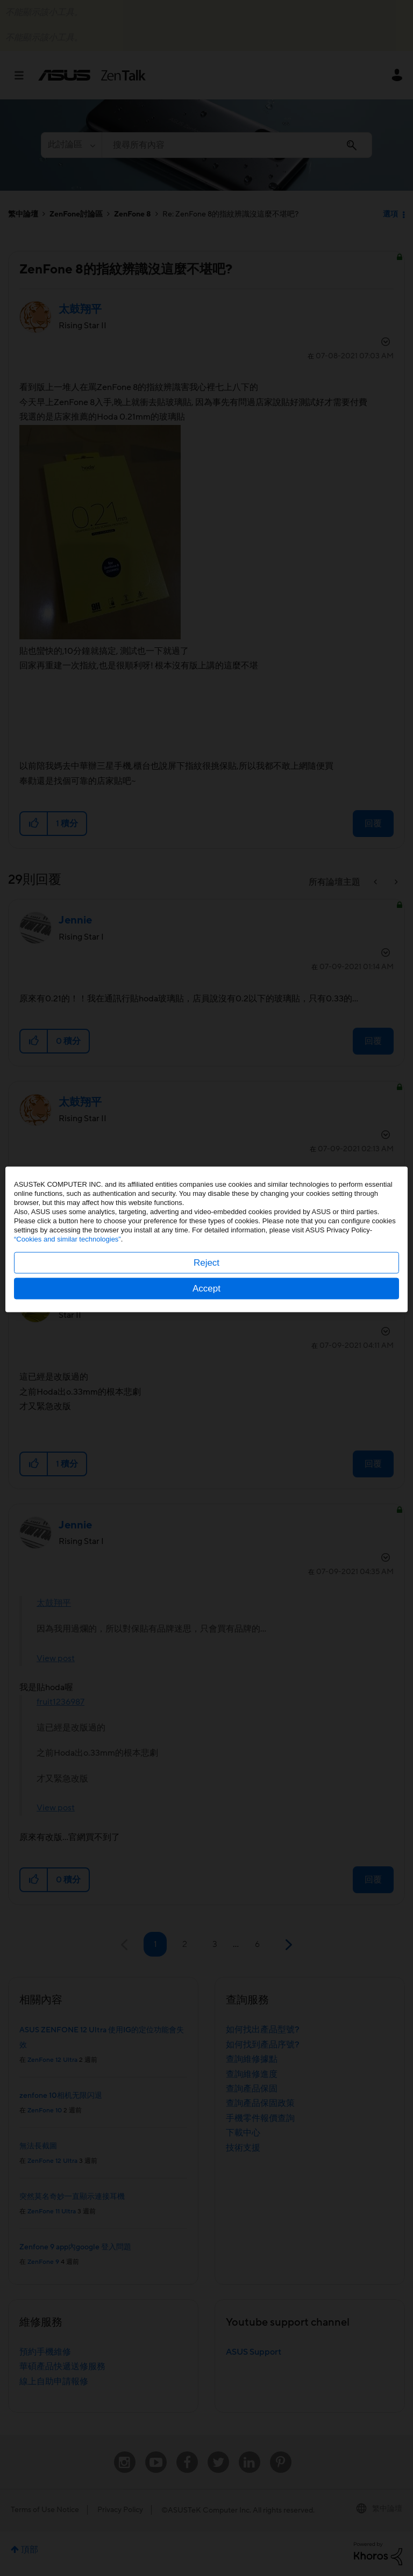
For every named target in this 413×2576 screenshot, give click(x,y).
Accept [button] (206, 1337)
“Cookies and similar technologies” (67, 1287)
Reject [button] (206, 1311)
